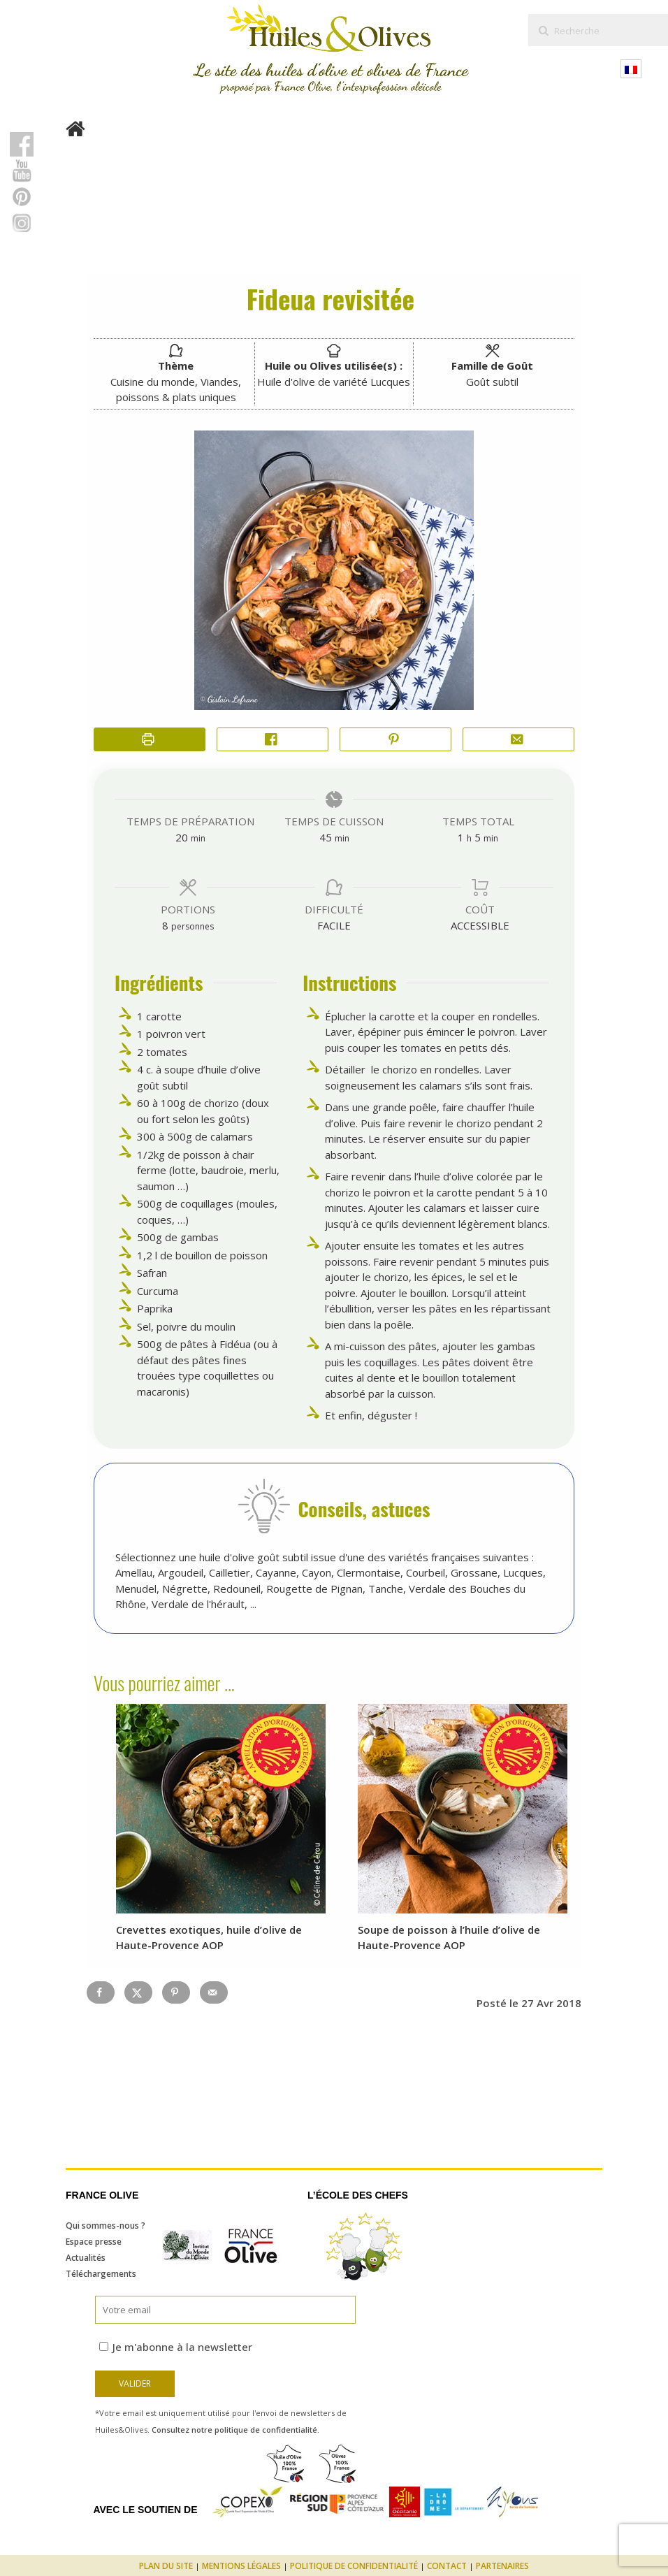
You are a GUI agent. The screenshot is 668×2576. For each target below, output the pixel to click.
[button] (395, 740)
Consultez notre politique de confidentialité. (235, 2429)
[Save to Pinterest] (176, 1992)
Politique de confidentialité (354, 2566)
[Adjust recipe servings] (165, 925)
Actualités (86, 2258)
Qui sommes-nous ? (105, 2225)
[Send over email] (214, 1992)
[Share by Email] (518, 740)
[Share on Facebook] (272, 740)
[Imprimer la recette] (149, 740)
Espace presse (94, 2242)
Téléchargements (101, 2274)
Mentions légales (241, 2566)
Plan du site (166, 2566)
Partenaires (502, 2566)
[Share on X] (138, 1992)
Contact (447, 2566)
